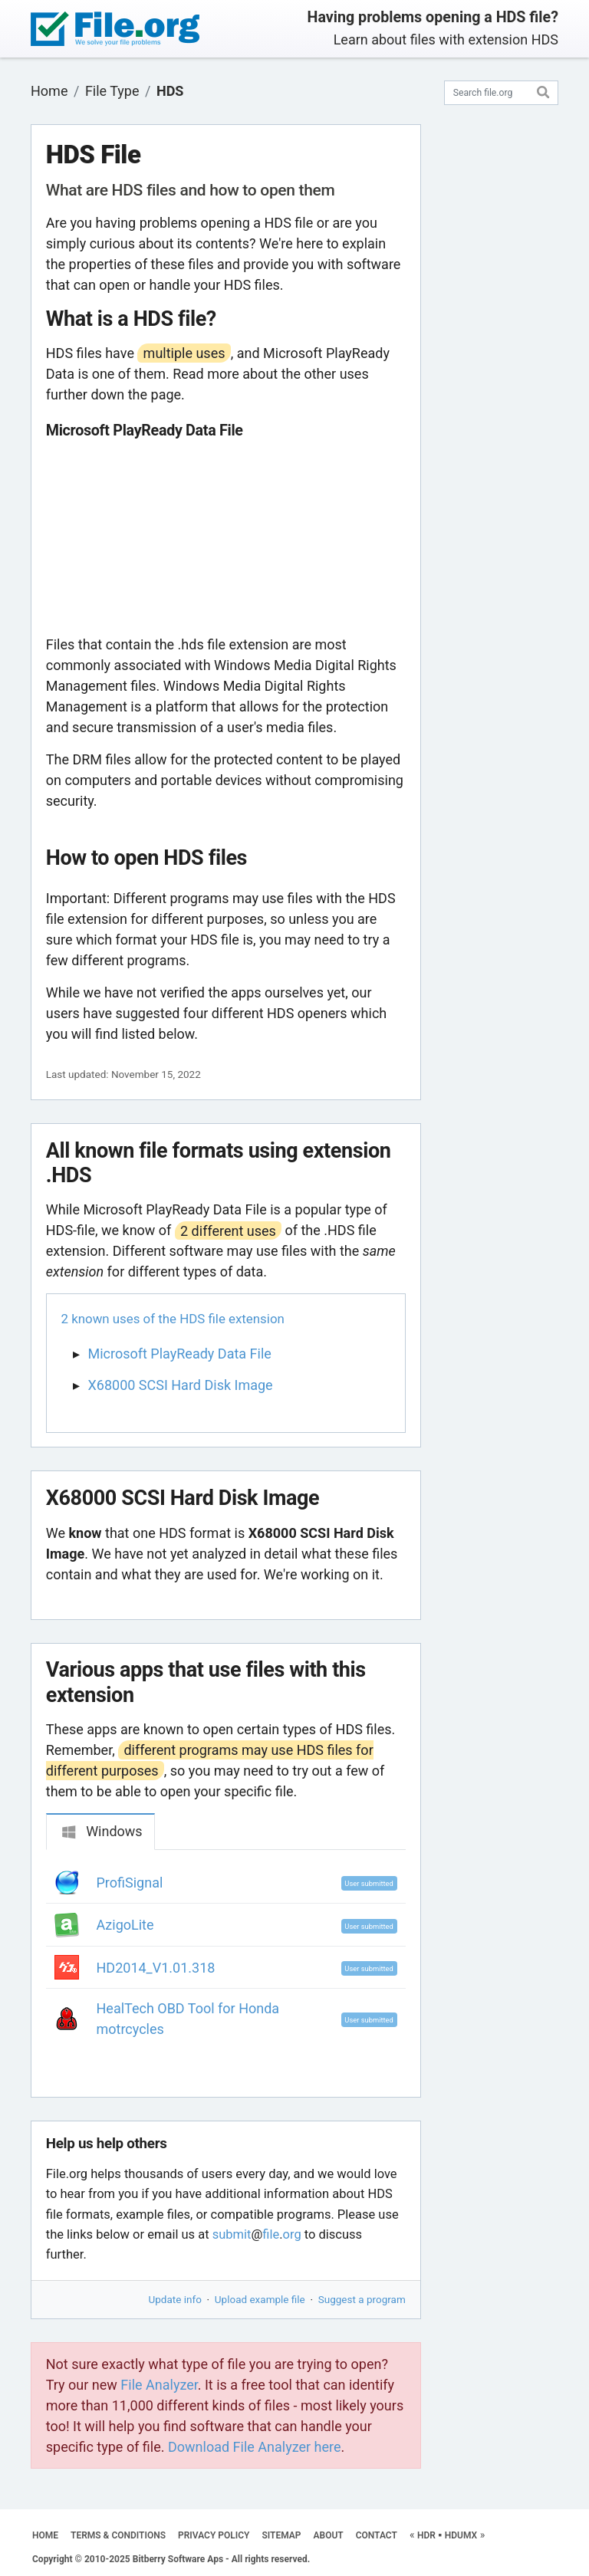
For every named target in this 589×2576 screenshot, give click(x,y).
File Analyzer (158, 2385)
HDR (426, 2535)
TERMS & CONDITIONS (118, 2535)
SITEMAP (281, 2535)
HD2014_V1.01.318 (156, 1968)
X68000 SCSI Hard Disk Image (180, 1385)
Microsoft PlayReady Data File (179, 1354)
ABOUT (329, 2535)
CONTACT (376, 2535)
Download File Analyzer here (254, 2447)
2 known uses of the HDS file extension (173, 1318)
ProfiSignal (130, 1883)
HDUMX (461, 2535)
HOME (45, 2535)
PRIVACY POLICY (213, 2535)
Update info (175, 2299)
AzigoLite (125, 1925)
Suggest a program (362, 2299)
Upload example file (260, 2299)
